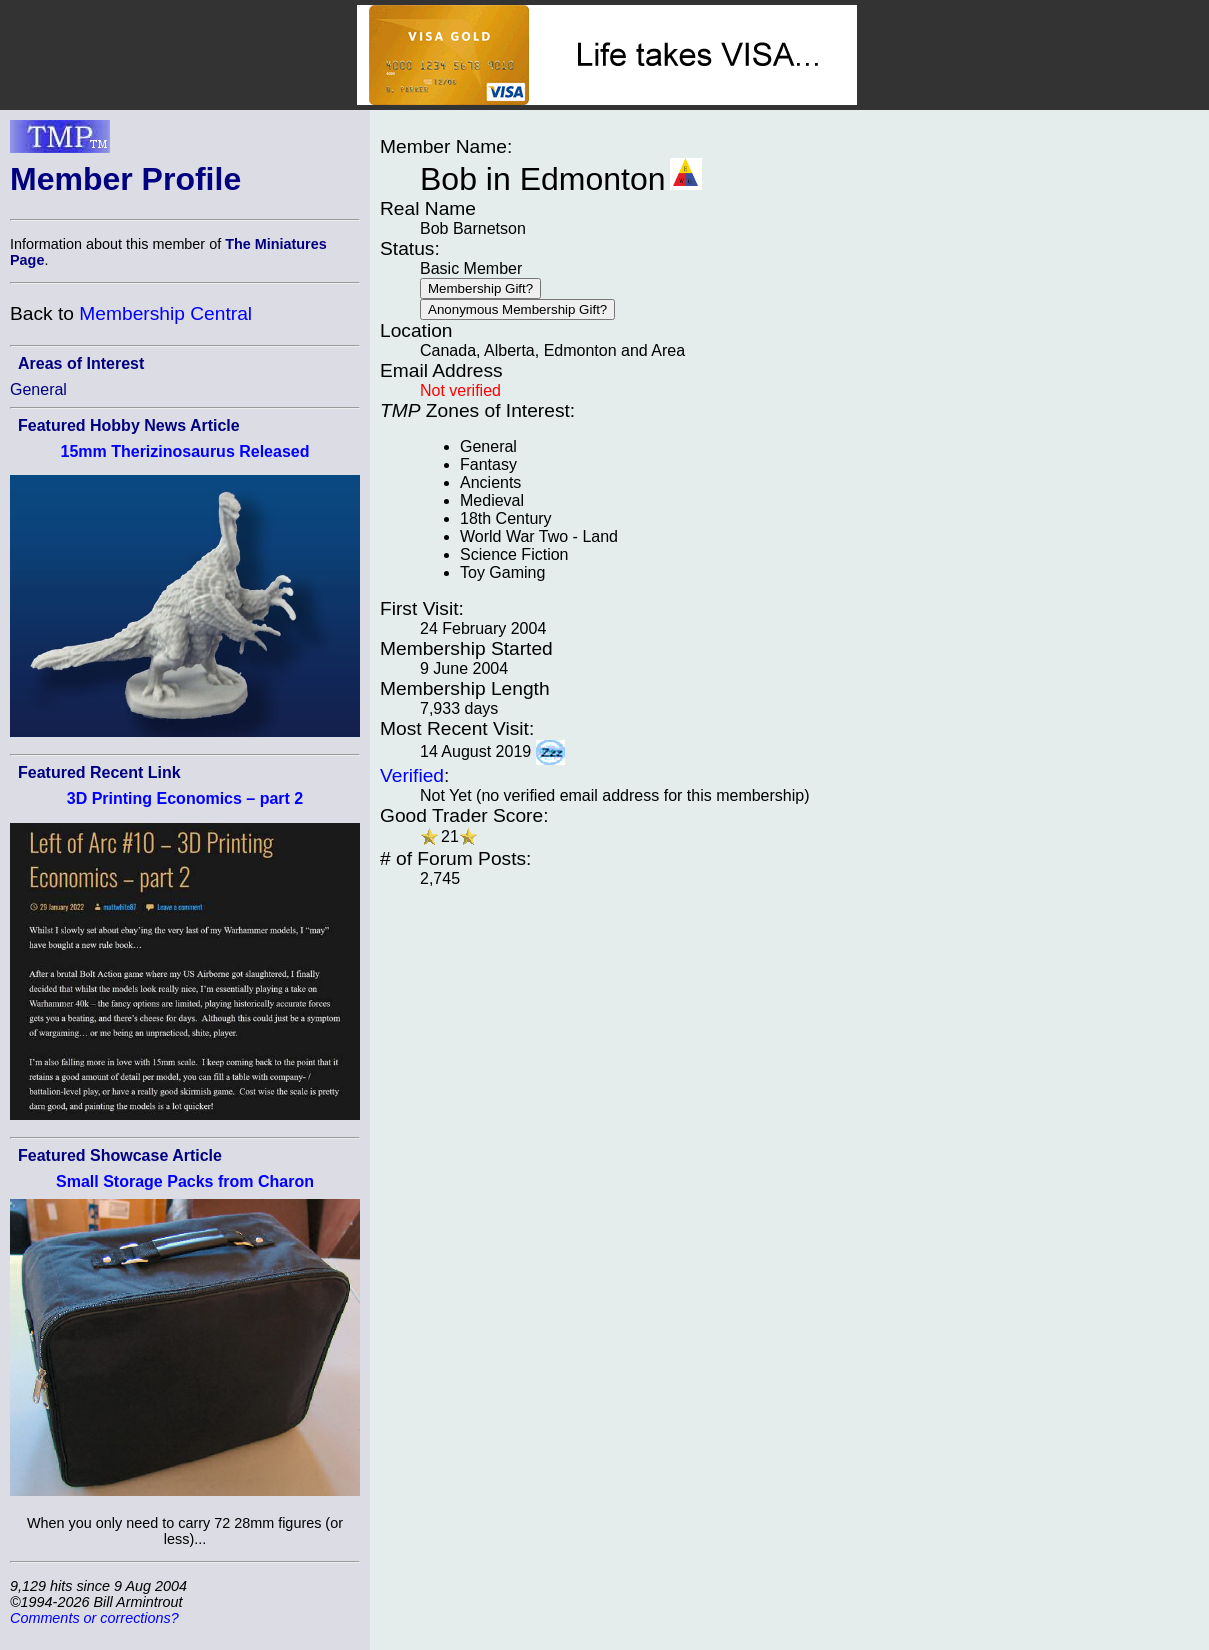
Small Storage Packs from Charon (185, 1181)
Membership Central (165, 313)
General (38, 389)
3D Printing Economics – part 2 (185, 798)
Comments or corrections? (94, 1618)
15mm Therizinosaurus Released (185, 451)
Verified (412, 775)
